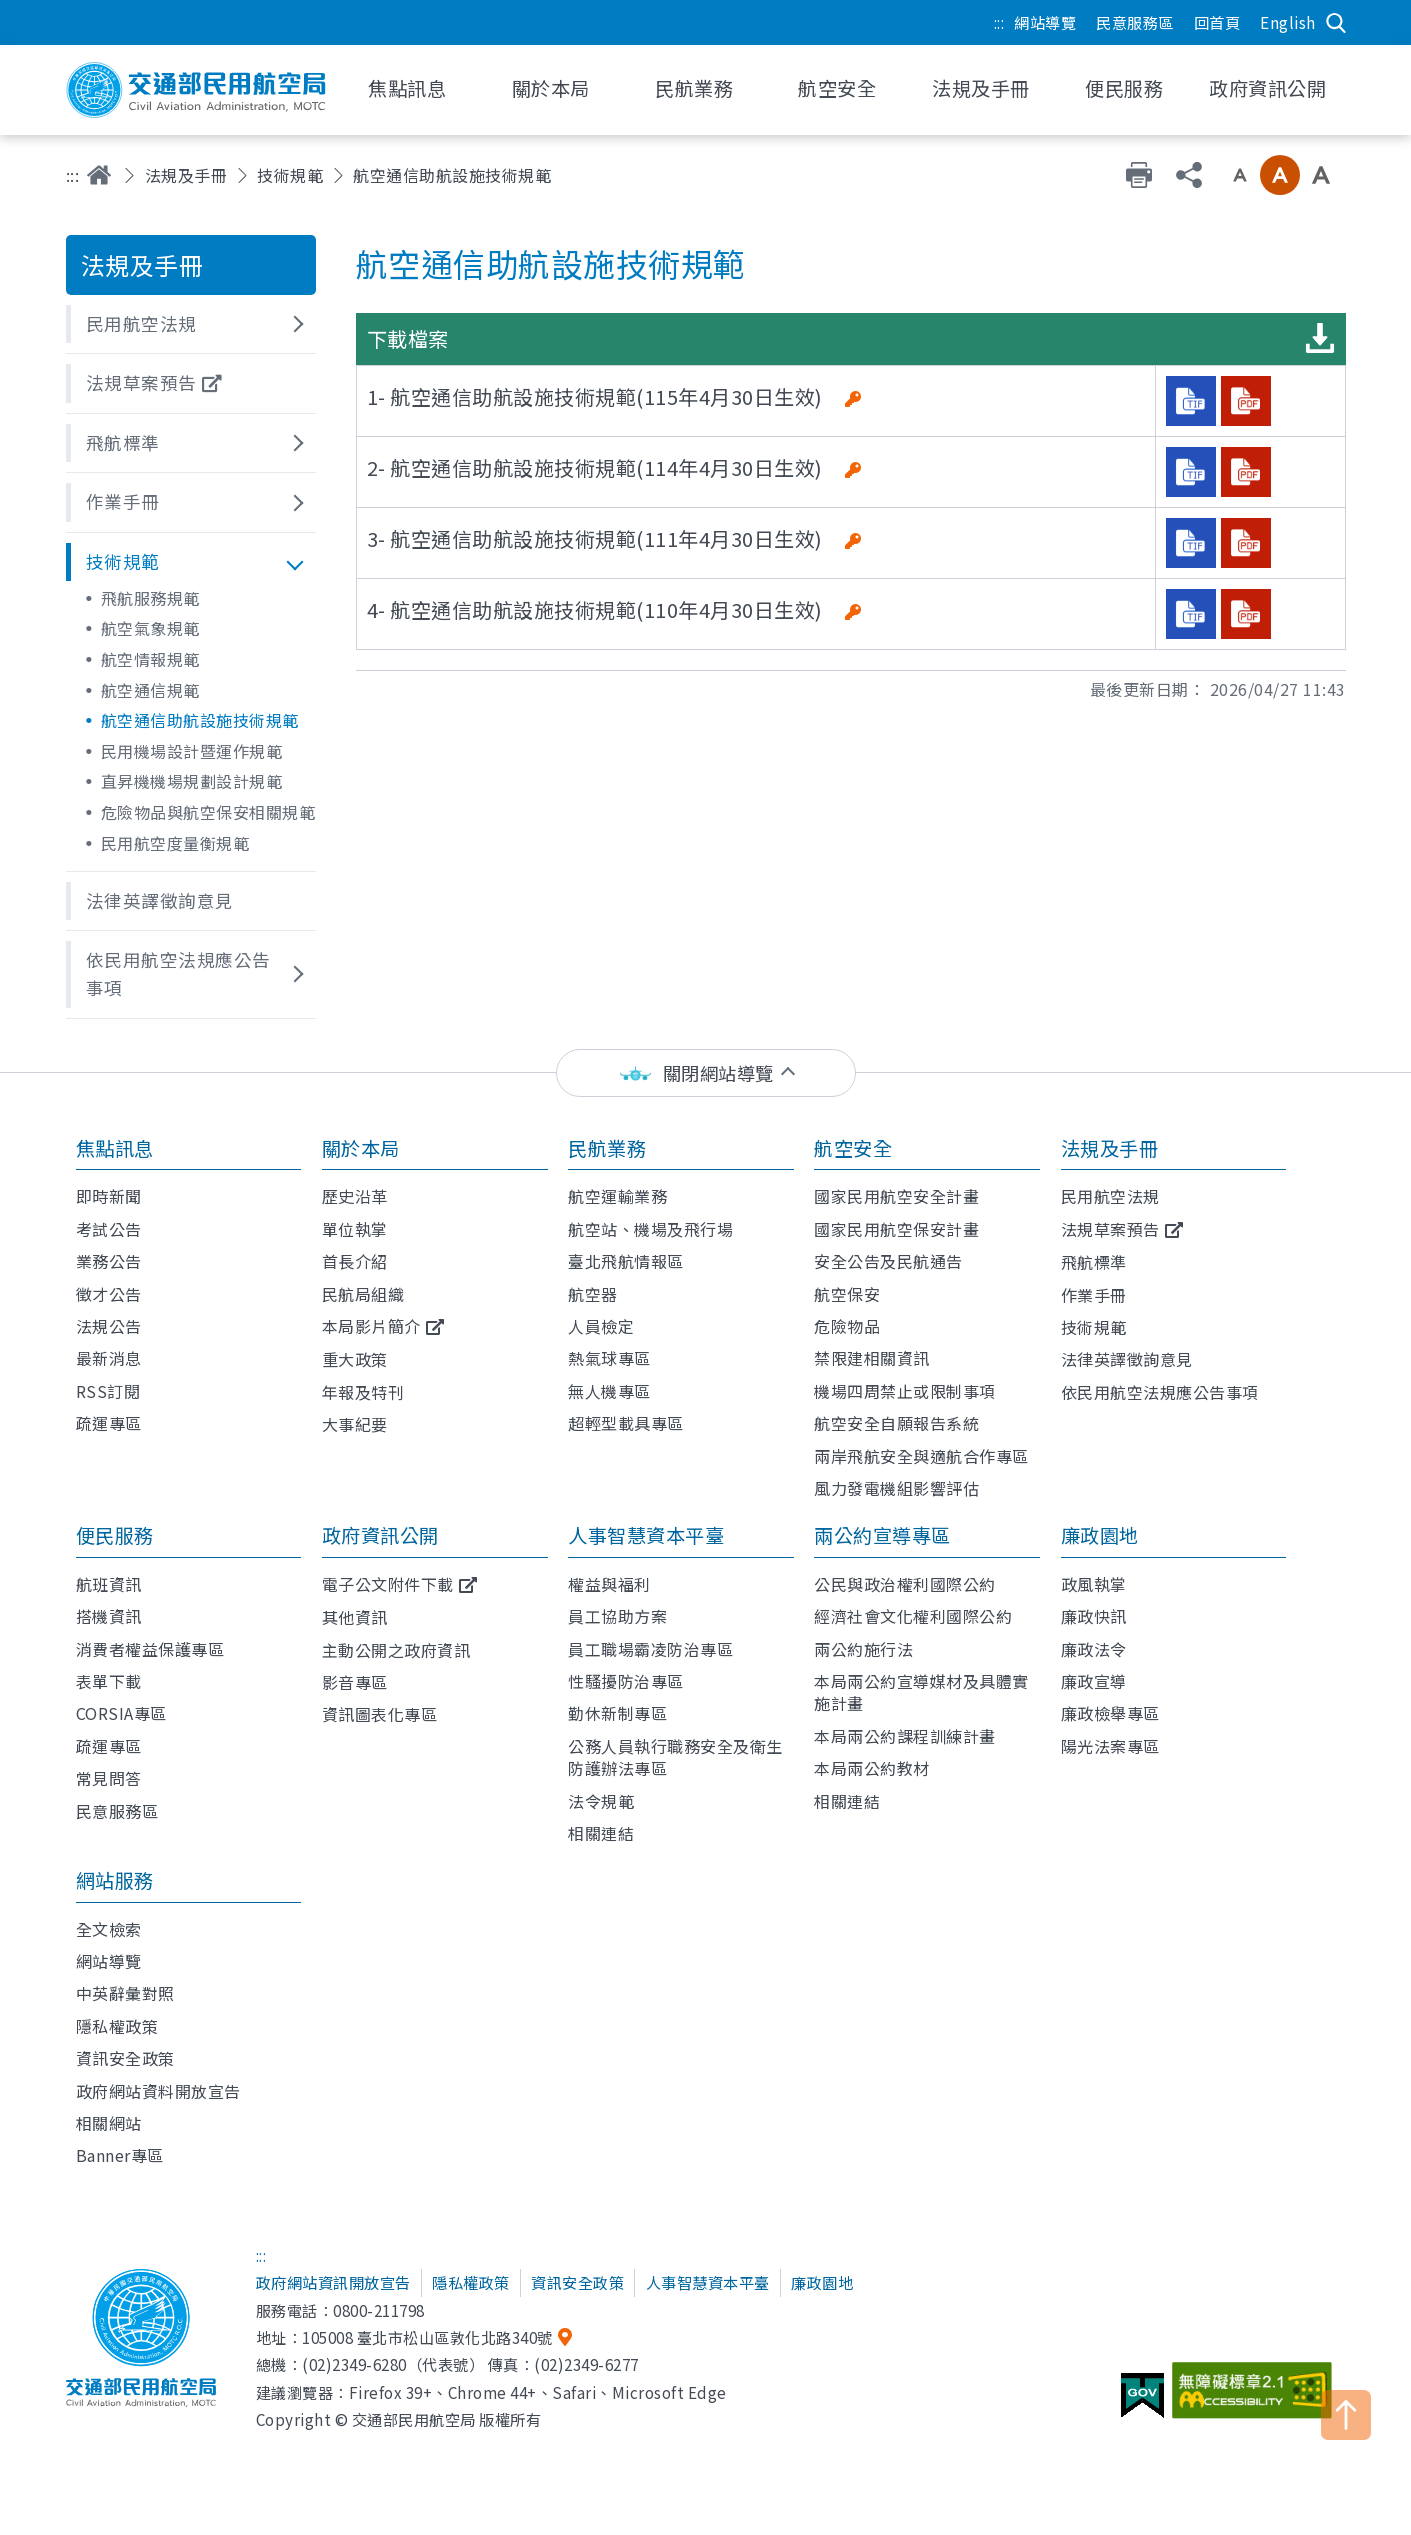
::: (999, 22)
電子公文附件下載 (388, 1584)
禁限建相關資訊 (872, 1358)
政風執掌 (1094, 1584)
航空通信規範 (150, 690)
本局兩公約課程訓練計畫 (905, 1736)
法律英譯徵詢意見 (1127, 1359)
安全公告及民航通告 (888, 1261)
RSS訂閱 (108, 1391)
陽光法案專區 (1110, 1746)
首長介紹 (355, 1261)
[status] (706, 1073)
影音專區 (355, 1682)
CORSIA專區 (121, 1713)
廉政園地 (1100, 1535)
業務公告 (109, 1261)
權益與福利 (609, 1584)
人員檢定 (601, 1326)
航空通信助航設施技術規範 (200, 720)
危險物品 (847, 1326)
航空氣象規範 (150, 628)
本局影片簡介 (371, 1326)
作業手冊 (1094, 1295)
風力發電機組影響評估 (896, 1488)
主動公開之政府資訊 (396, 1650)
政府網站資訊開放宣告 (333, 2282)
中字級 (1280, 175)
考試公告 (109, 1229)
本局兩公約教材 (872, 1768)
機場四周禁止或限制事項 (905, 1391)
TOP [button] (1346, 2415)
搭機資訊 (109, 1616)
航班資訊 (109, 1584)
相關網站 (109, 2123)
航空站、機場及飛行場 (650, 1229)
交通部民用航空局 (196, 90)
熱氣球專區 (609, 1358)
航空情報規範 (150, 659)
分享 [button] (1189, 175)
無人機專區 (609, 1391)
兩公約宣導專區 (882, 1535)
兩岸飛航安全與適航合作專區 (921, 1456)
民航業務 (607, 1148)
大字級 (1321, 175)
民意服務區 (1135, 22)
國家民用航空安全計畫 (896, 1196)
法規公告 (109, 1326)
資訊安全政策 (125, 2058)
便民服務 (115, 1535)
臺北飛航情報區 (626, 1261)
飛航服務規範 (150, 598)
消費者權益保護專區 (150, 1649)
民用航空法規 (1110, 1196)
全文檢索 (109, 1929)
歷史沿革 (355, 1196)
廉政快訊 (1094, 1616)
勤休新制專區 (617, 1713)
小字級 (1240, 175)
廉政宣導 (1094, 1681)
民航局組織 (363, 1294)
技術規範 (290, 175)
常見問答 (109, 1778)
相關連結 (601, 1833)
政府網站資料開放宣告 (158, 2091)
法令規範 (601, 1801)
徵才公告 (109, 1294)
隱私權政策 (117, 2026)
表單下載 (109, 1681)
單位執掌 (355, 1229)
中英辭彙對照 (125, 1993)
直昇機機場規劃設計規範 (192, 781)
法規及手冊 (186, 175)
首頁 (99, 175)
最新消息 (109, 1358)
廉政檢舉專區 (1110, 1713)
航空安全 (853, 1148)
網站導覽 (1045, 22)
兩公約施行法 (863, 1649)
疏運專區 (109, 1423)
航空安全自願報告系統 (896, 1423)
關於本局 (361, 1148)
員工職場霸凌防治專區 (650, 1649)
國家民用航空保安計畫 (896, 1229)
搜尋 (1336, 23)
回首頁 (1217, 22)
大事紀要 (355, 1424)
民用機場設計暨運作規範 (192, 751)
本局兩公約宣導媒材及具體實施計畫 (921, 1692)
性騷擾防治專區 (626, 1681)
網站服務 (115, 1880)
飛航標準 (1094, 1262)
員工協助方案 (617, 1616)
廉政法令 (1094, 1649)
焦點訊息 (115, 1148)
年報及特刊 (363, 1392)
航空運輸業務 (617, 1196)
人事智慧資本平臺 (646, 1535)
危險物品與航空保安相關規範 (208, 812)
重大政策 (355, 1359)
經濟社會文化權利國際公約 (913, 1616)
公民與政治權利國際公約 (905, 1584)
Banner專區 (120, 2155)
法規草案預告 (1110, 1229)
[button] (191, 324)
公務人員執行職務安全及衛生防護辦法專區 (675, 1757)
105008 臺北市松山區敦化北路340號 (427, 2337)
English (1288, 22)
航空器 (593, 1294)
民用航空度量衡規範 (175, 843)
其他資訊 (355, 1617)
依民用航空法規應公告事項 (1160, 1392)
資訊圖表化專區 (380, 1714)
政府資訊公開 (380, 1535)
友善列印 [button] (1139, 175)
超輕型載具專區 (626, 1423)
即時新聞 (109, 1196)
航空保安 (847, 1294)
